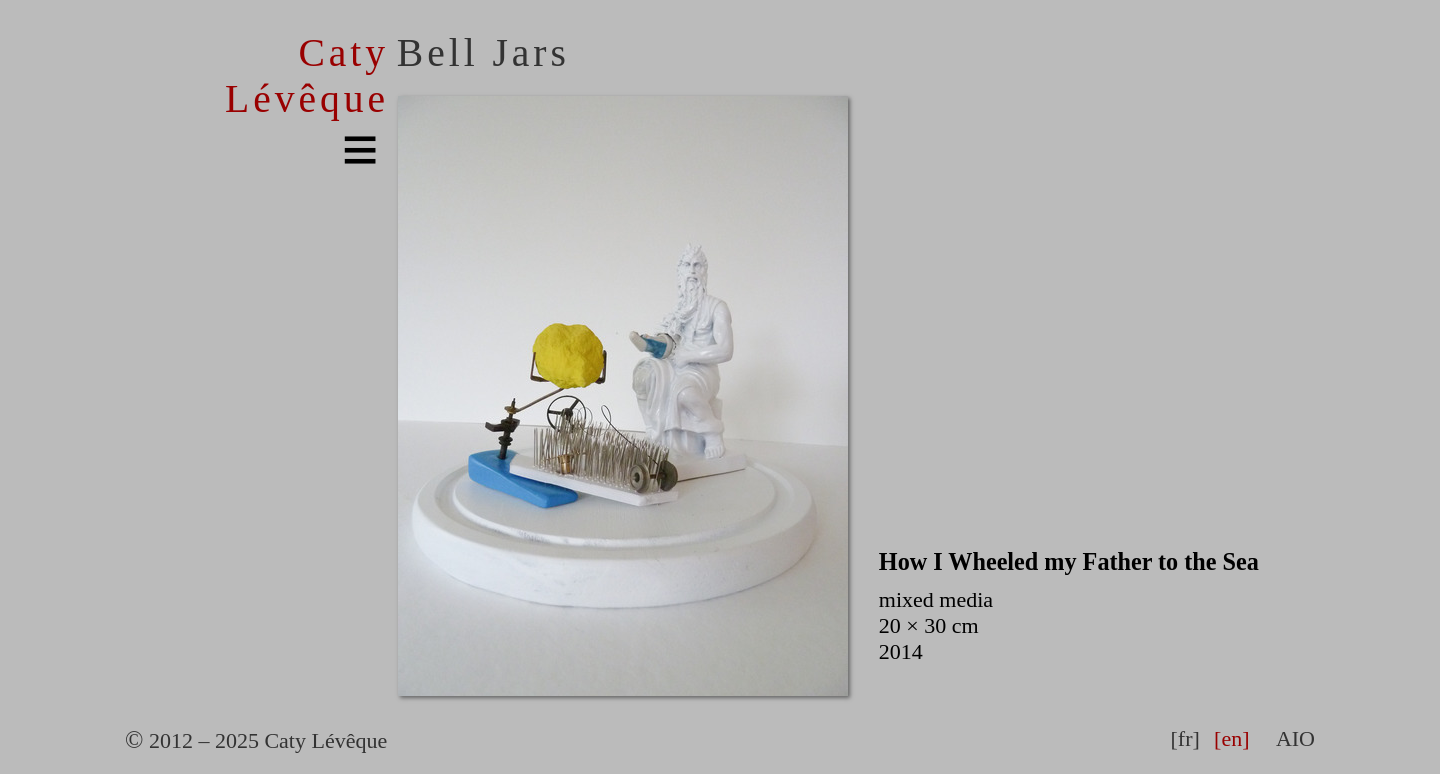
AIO (1295, 738)
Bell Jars (483, 53)
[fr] (1184, 738)
